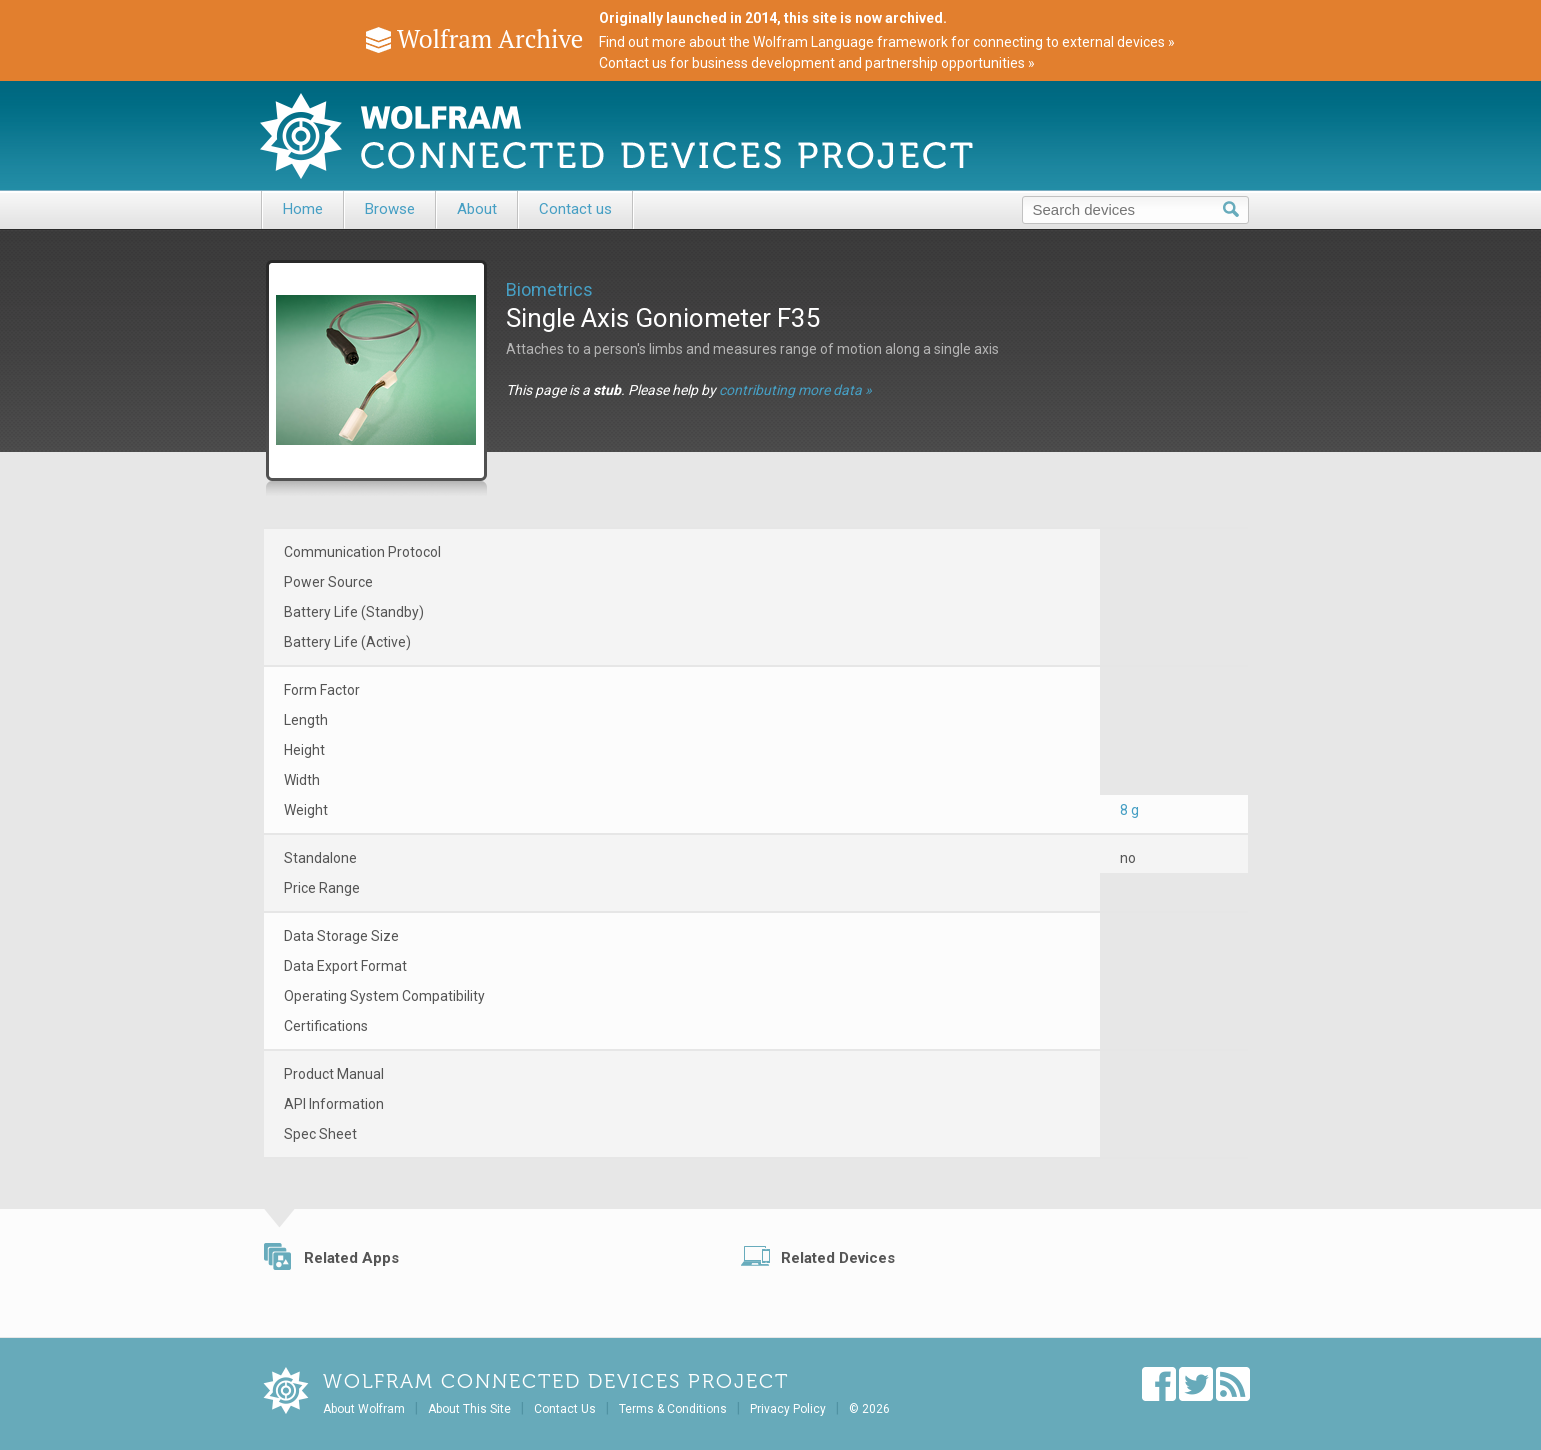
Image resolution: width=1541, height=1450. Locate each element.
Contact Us (565, 1409)
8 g (1129, 810)
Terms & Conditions (673, 1409)
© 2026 (869, 1409)
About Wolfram (364, 1409)
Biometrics (549, 289)
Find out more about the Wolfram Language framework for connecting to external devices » (887, 42)
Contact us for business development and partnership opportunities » (817, 63)
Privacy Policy (788, 1409)
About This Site (469, 1409)
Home (303, 209)
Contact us (575, 209)
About (477, 209)
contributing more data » (795, 390)
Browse (390, 209)
